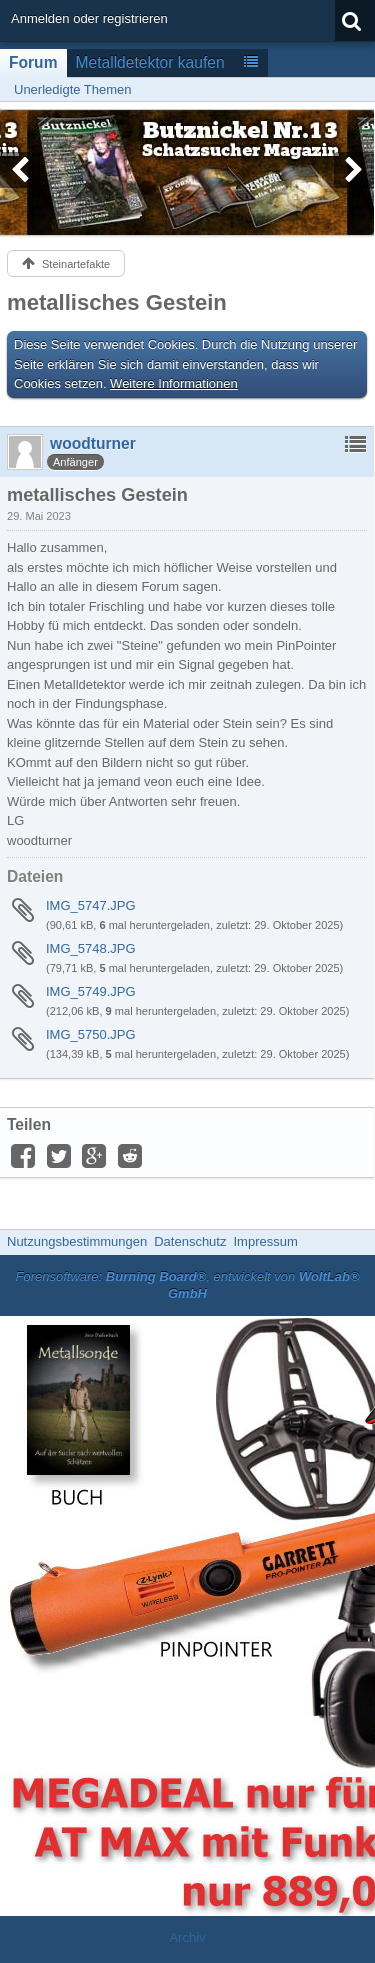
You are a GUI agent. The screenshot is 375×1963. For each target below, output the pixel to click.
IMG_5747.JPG (91, 905)
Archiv (187, 1937)
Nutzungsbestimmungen (77, 1241)
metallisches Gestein (117, 302)
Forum (33, 62)
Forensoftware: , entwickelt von (187, 1285)
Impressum (265, 1241)
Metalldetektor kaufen (150, 62)
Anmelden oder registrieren (89, 18)
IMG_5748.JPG (91, 948)
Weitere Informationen (174, 383)
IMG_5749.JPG (91, 991)
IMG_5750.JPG (91, 1034)
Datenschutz (190, 1241)
